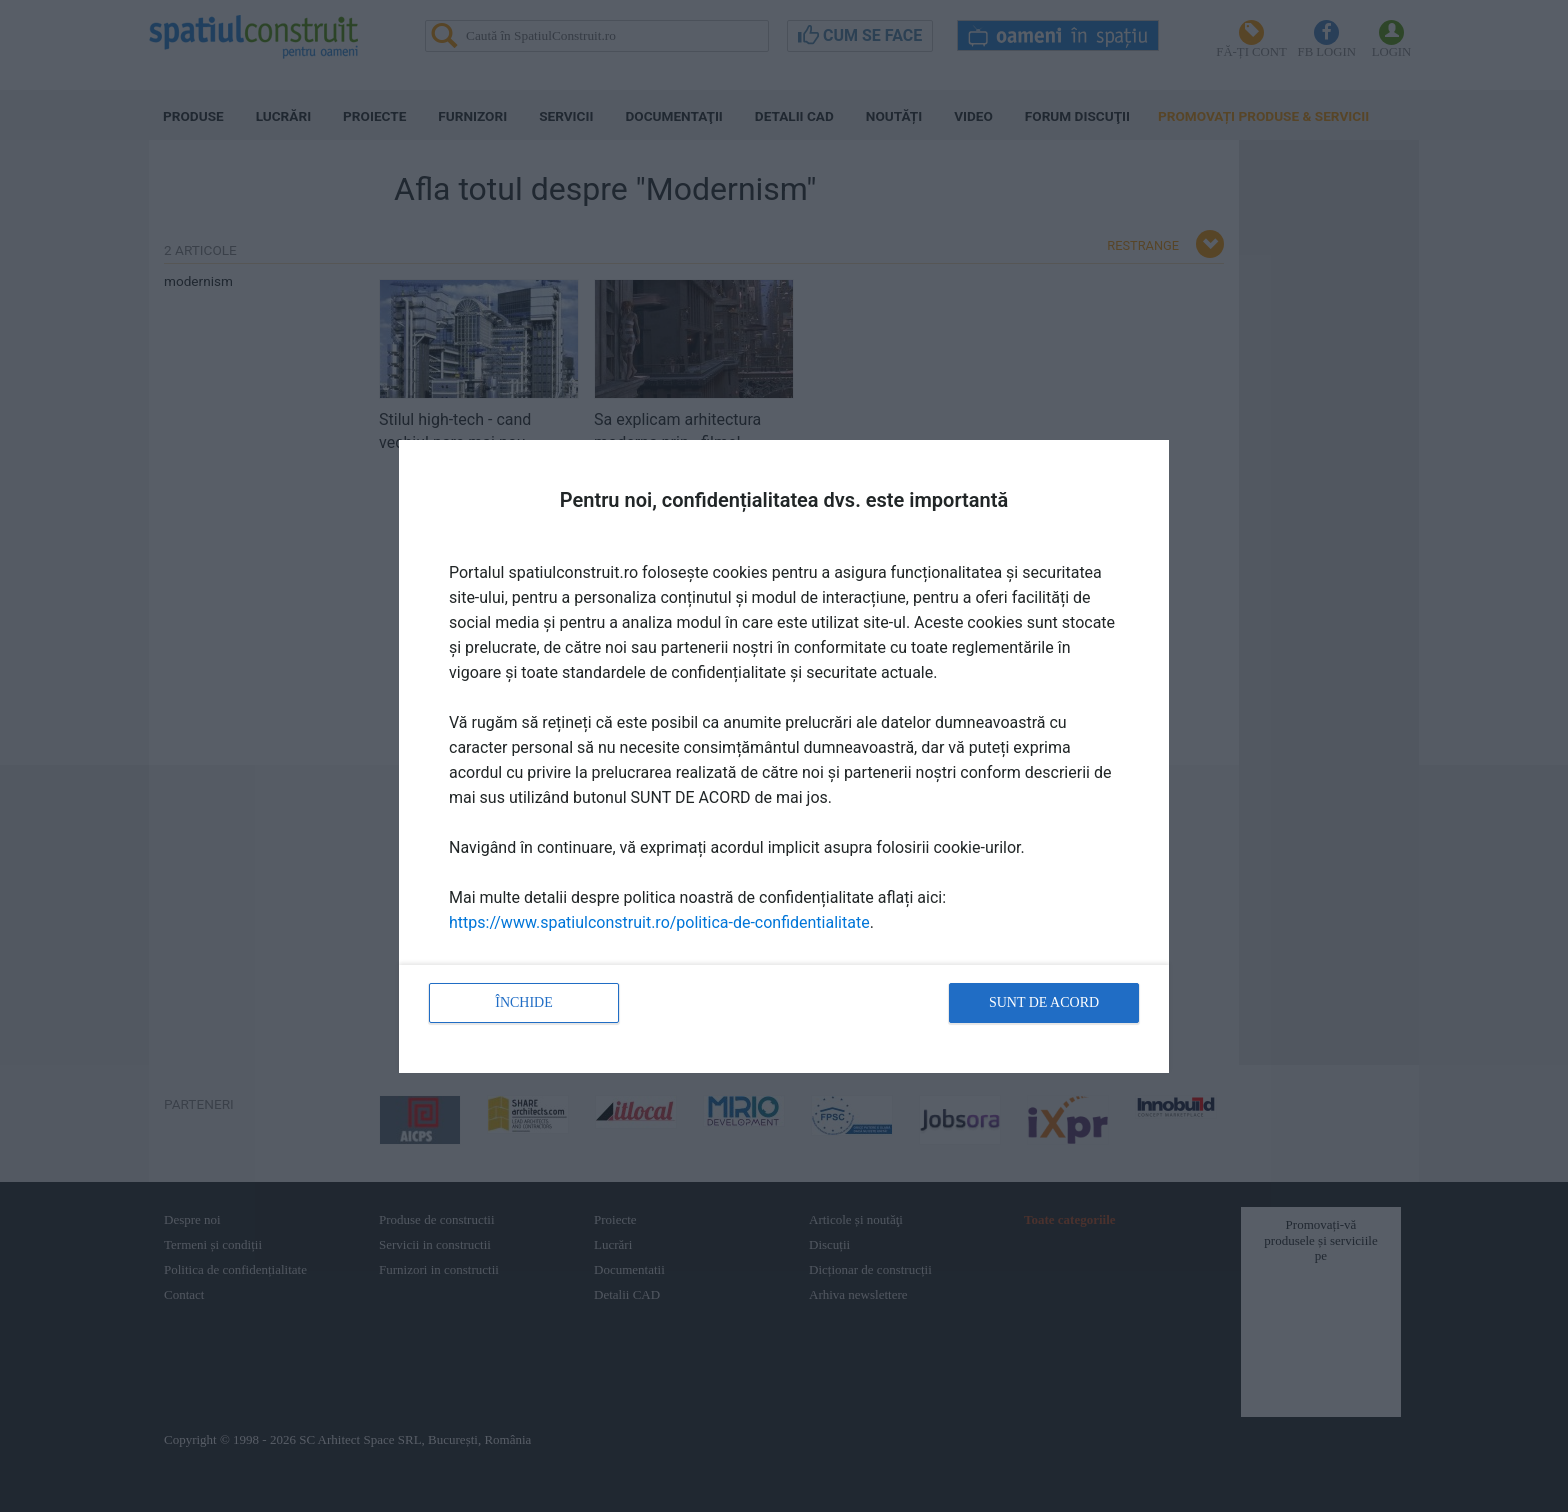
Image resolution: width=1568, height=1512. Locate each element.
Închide (524, 1002)
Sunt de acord (1044, 1002)
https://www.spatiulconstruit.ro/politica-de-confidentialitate (659, 922)
